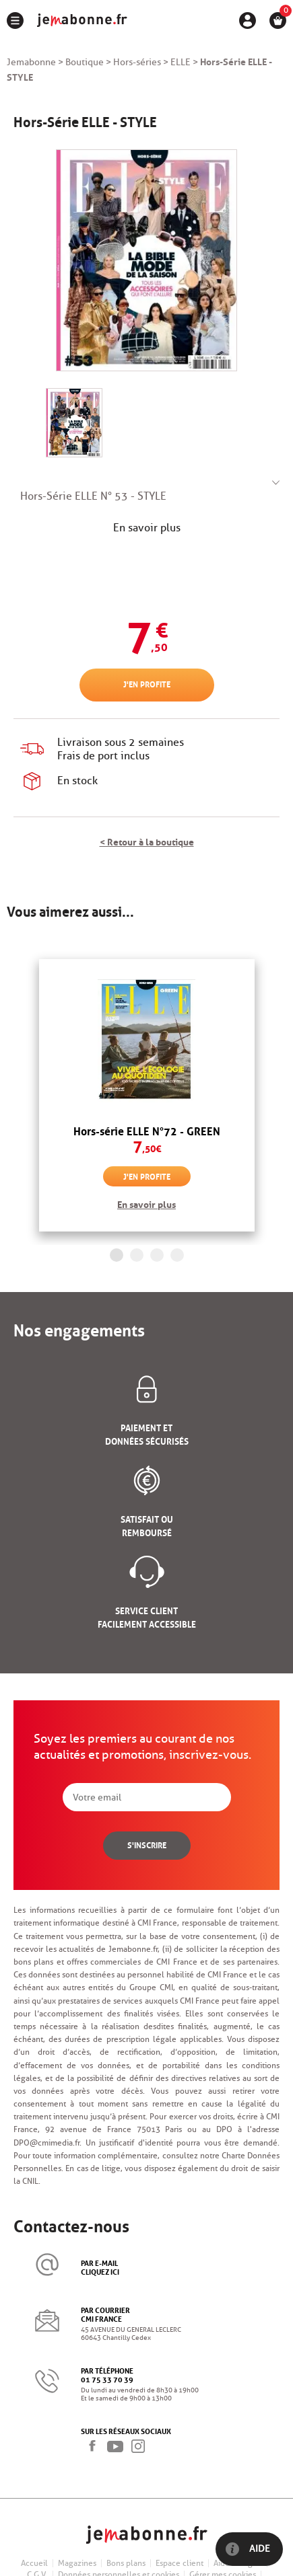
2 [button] (136, 1255)
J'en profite (146, 683)
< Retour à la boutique (147, 840)
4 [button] (177, 1255)
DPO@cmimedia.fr (46, 2142)
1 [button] (116, 1255)
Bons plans (125, 2563)
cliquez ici (100, 2271)
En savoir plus (147, 527)
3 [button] (157, 1255)
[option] (146, 1095)
